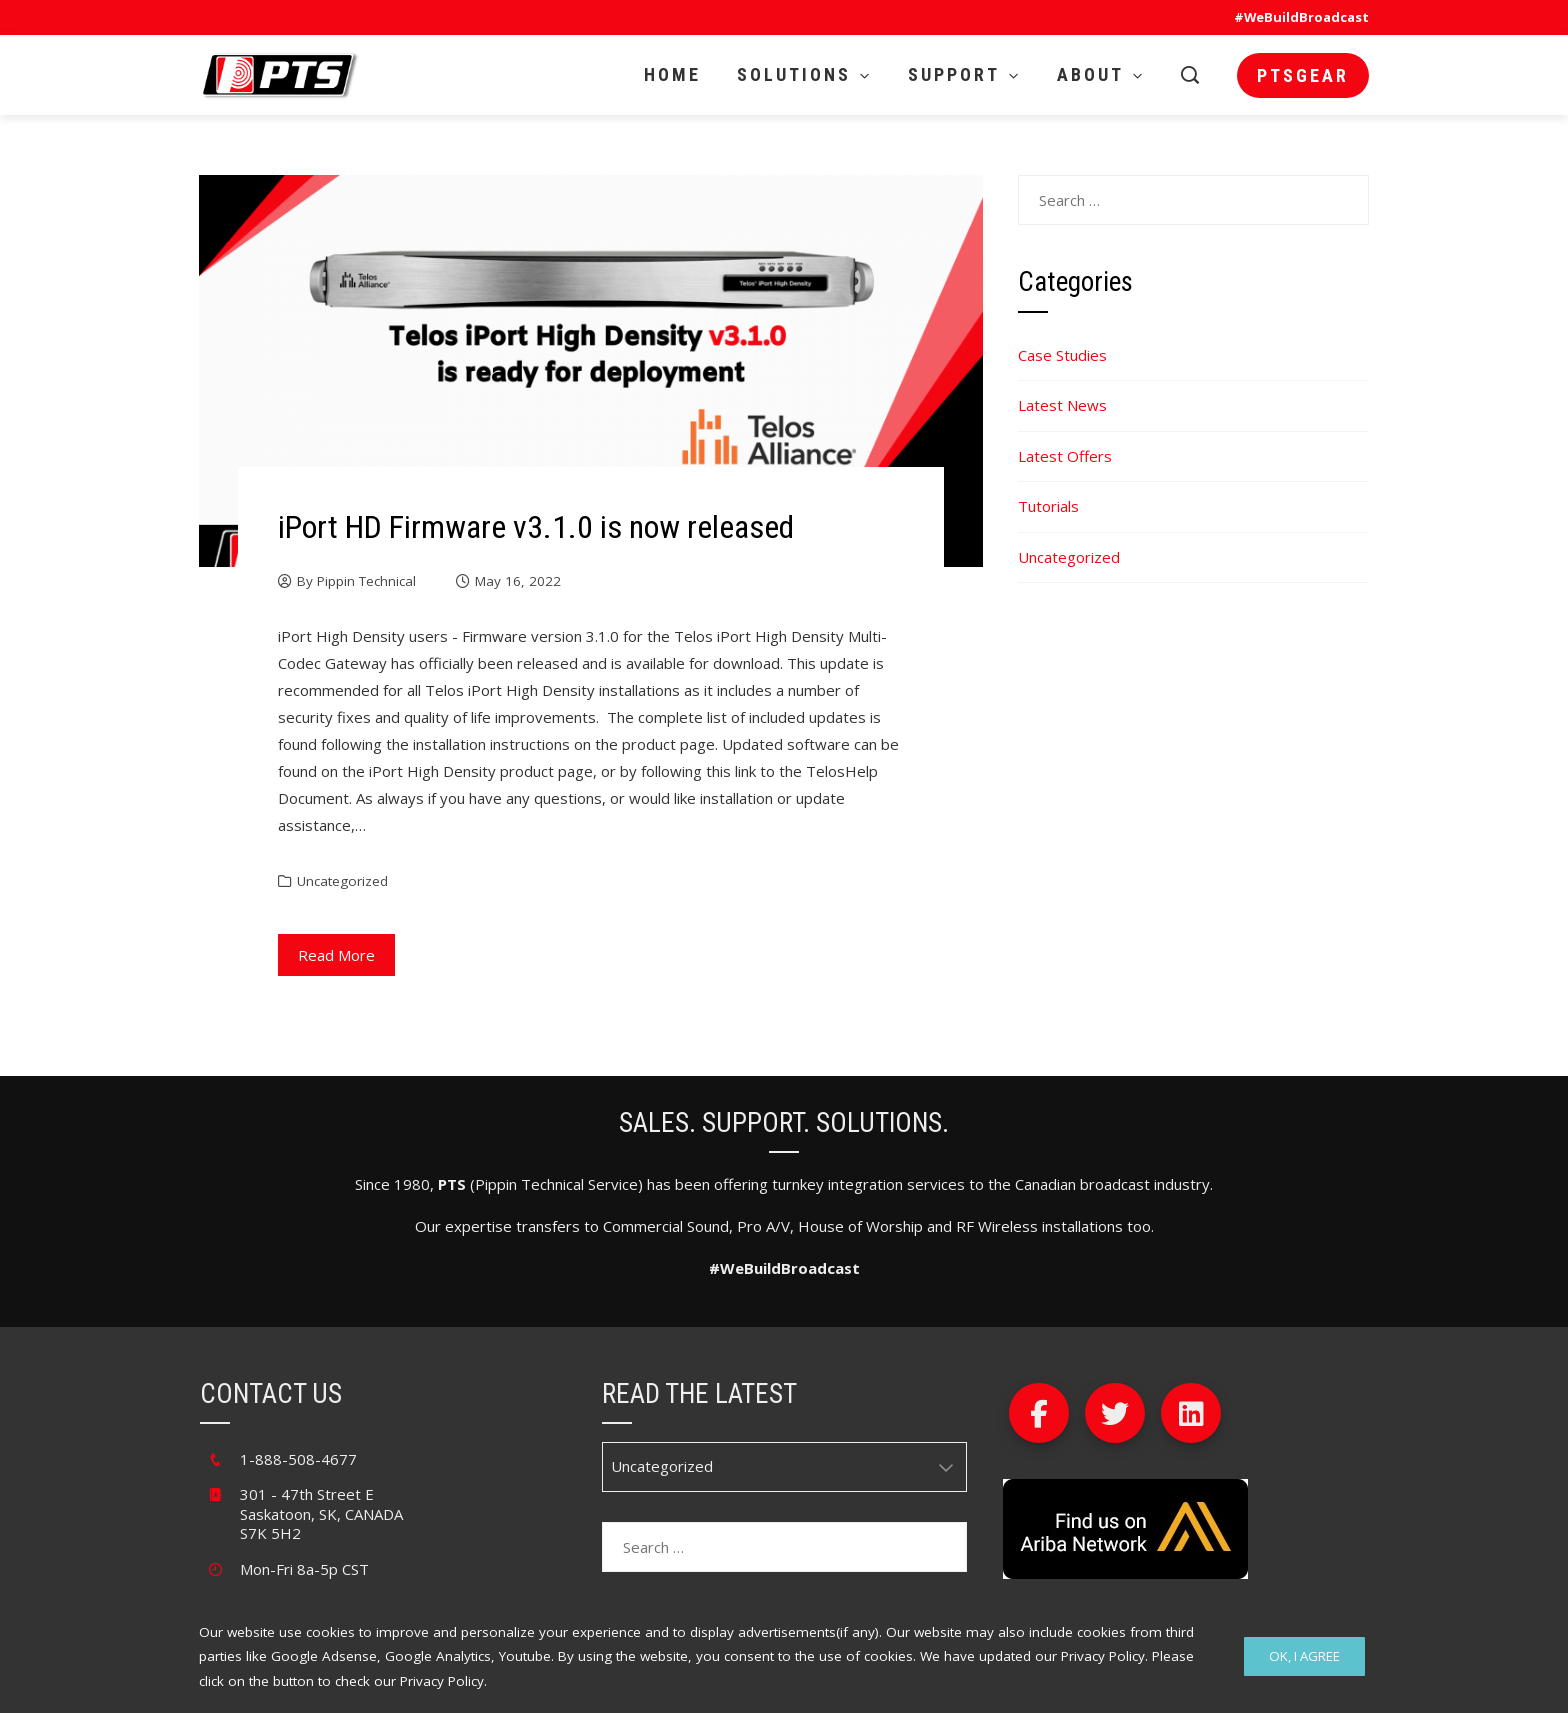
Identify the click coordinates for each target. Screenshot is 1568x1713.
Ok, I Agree (1304, 1656)
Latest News (1062, 405)
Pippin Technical (366, 581)
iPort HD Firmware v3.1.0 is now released (536, 527)
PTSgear (1303, 75)
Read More (336, 955)
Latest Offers (1065, 456)
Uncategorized (342, 881)
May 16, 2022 (518, 581)
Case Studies (1062, 355)
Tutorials (1048, 506)
